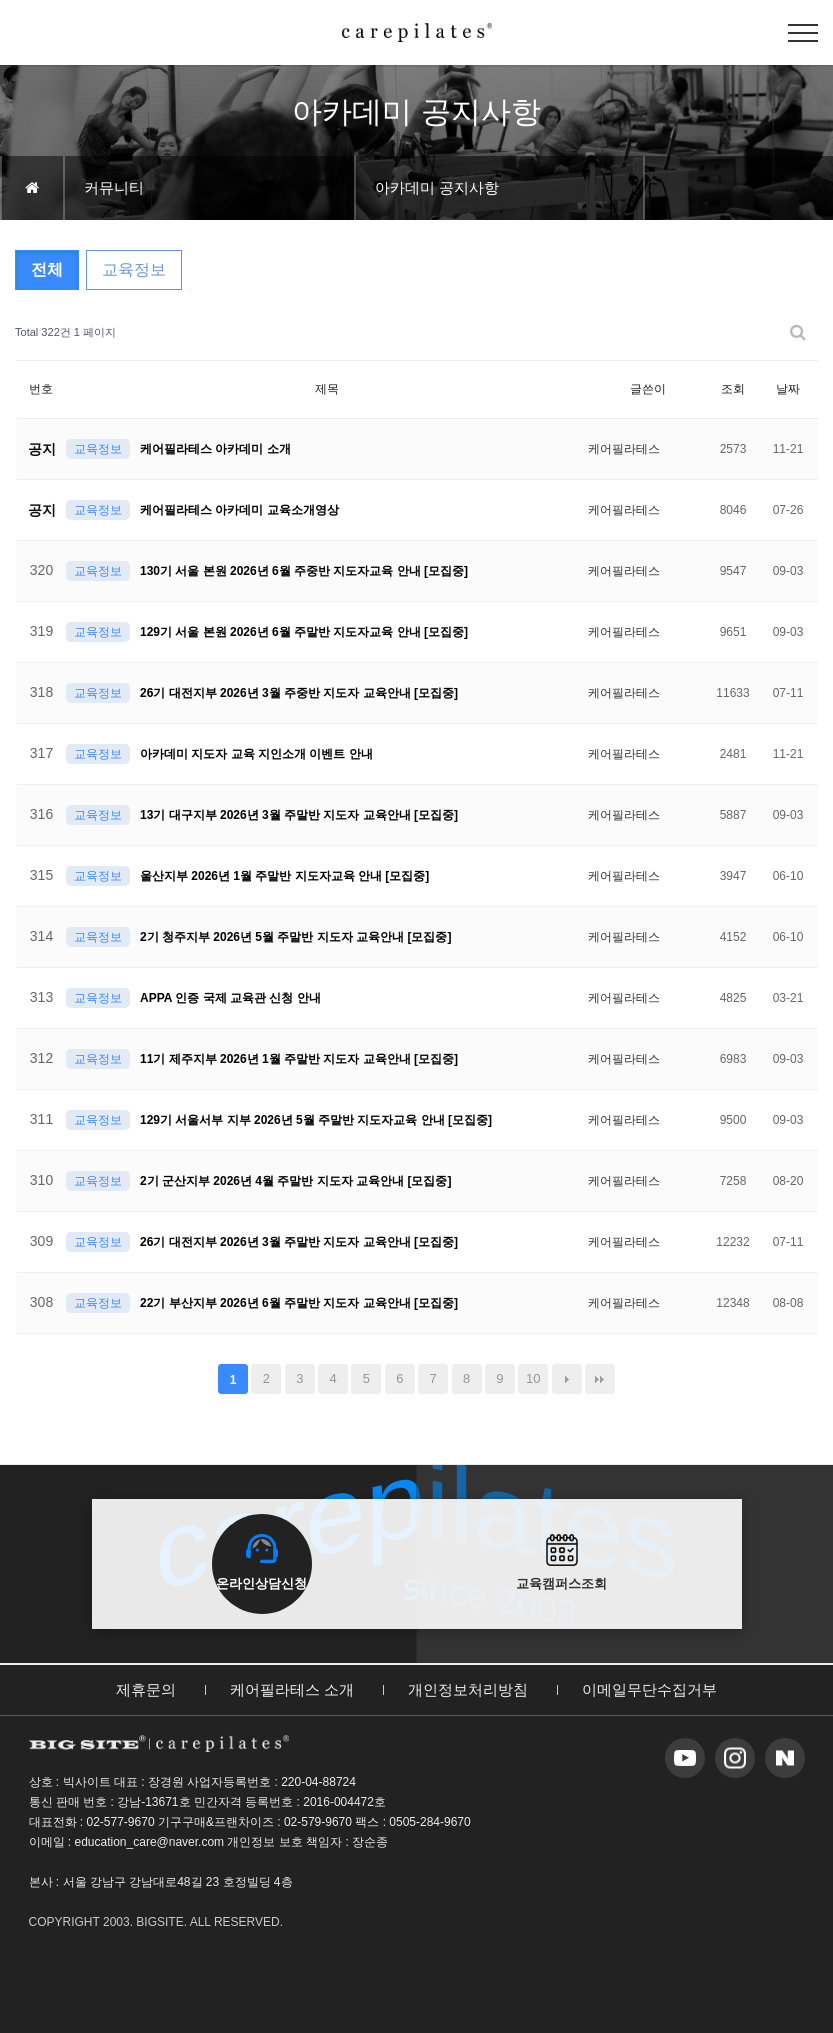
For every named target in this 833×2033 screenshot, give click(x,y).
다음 (567, 1379)
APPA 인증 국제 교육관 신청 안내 (230, 998)
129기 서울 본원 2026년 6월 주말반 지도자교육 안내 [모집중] (304, 632)
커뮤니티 (114, 187)
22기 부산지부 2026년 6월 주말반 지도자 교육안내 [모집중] (299, 1303)
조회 (733, 389)
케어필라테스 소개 (292, 1689)
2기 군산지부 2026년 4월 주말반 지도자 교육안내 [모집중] (295, 1181)
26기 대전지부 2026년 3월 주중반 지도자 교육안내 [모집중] (299, 693)
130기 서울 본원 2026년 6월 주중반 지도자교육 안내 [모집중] (304, 571)
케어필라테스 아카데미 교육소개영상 (239, 510)
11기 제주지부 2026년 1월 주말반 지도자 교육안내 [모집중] (299, 1059)
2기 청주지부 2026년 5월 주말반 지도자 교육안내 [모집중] (295, 937)
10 (533, 1378)
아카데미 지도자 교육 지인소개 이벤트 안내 (256, 754)
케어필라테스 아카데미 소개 (215, 449)
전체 (47, 269)
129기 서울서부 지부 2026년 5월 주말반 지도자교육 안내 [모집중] (316, 1120)
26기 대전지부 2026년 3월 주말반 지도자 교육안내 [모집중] (299, 1242)
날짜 (788, 389)
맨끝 (600, 1379)
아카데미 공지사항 (437, 187)
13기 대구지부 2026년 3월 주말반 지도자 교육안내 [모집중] (299, 815)
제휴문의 (146, 1689)
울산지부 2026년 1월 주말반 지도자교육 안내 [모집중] (284, 876)
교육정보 (134, 269)
